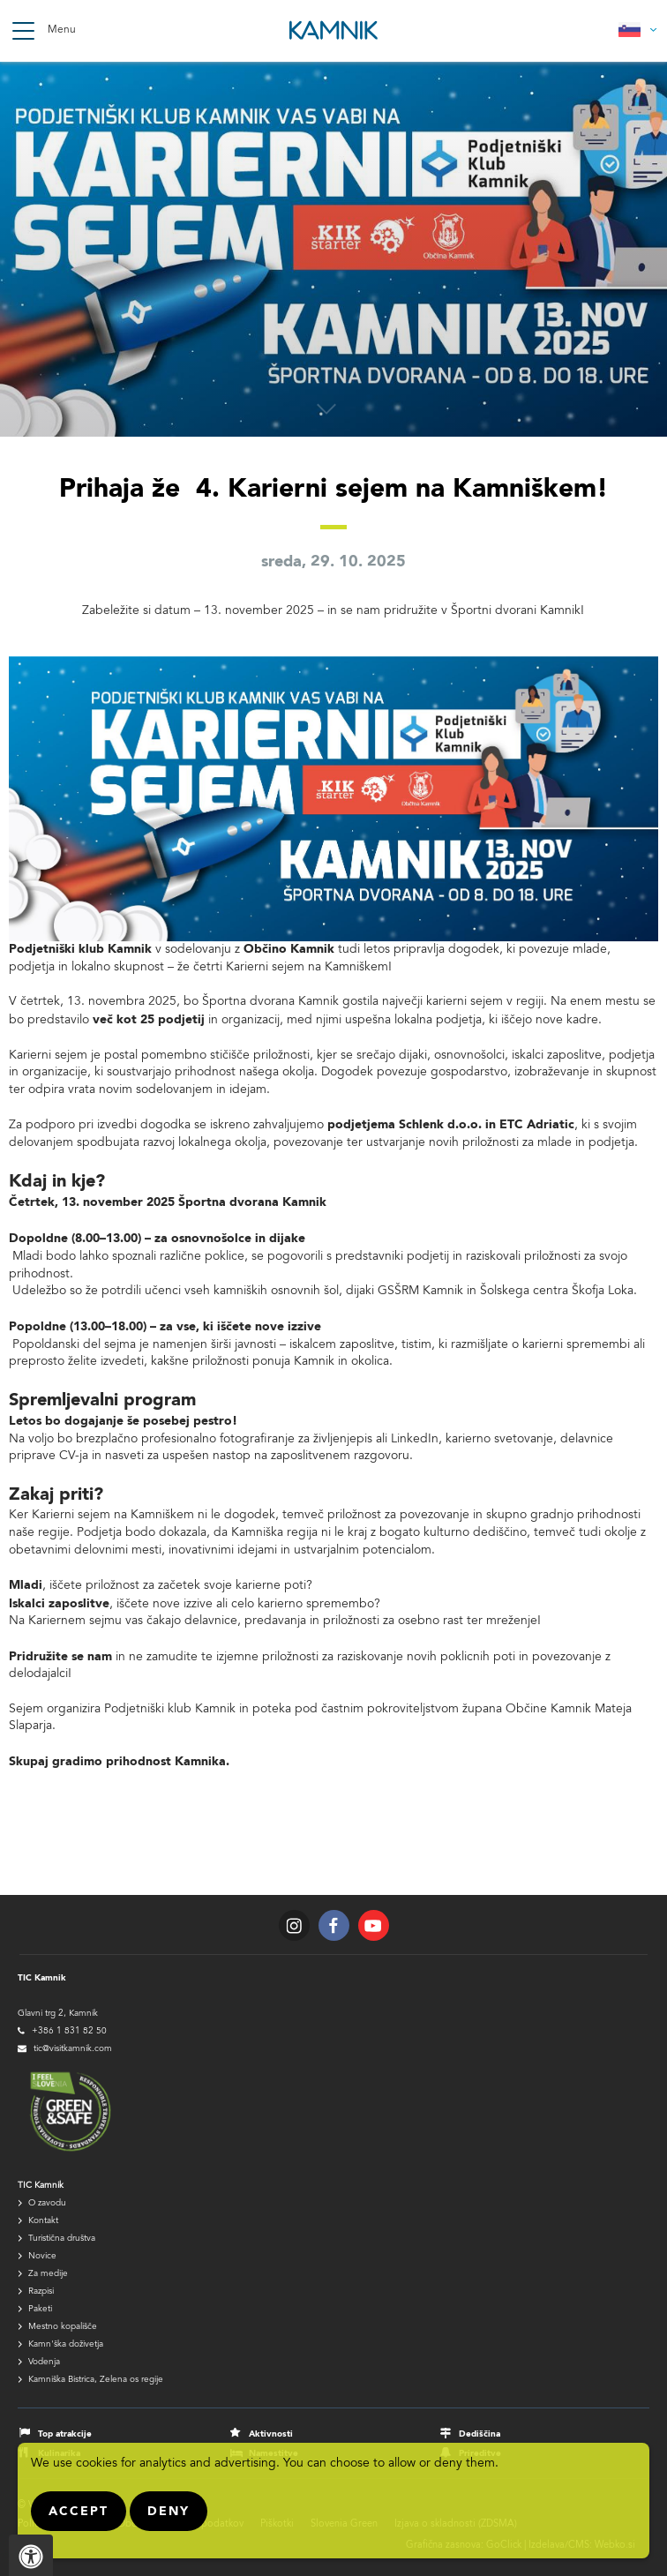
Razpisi (41, 2292)
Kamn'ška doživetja (65, 2344)
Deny (168, 2511)
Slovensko (638, 29)
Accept (79, 2511)
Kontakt (43, 2221)
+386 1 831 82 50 (69, 2031)
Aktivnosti (271, 2434)
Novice (42, 2256)
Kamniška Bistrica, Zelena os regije (95, 2380)
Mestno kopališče (62, 2327)
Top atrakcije (65, 2434)
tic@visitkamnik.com (73, 2049)
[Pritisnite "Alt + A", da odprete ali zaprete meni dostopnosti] (31, 2555)
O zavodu (47, 2203)
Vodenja (44, 2362)
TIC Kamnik (41, 2186)
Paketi (40, 2309)
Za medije (48, 2274)
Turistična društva (61, 2239)
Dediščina (479, 2434)
